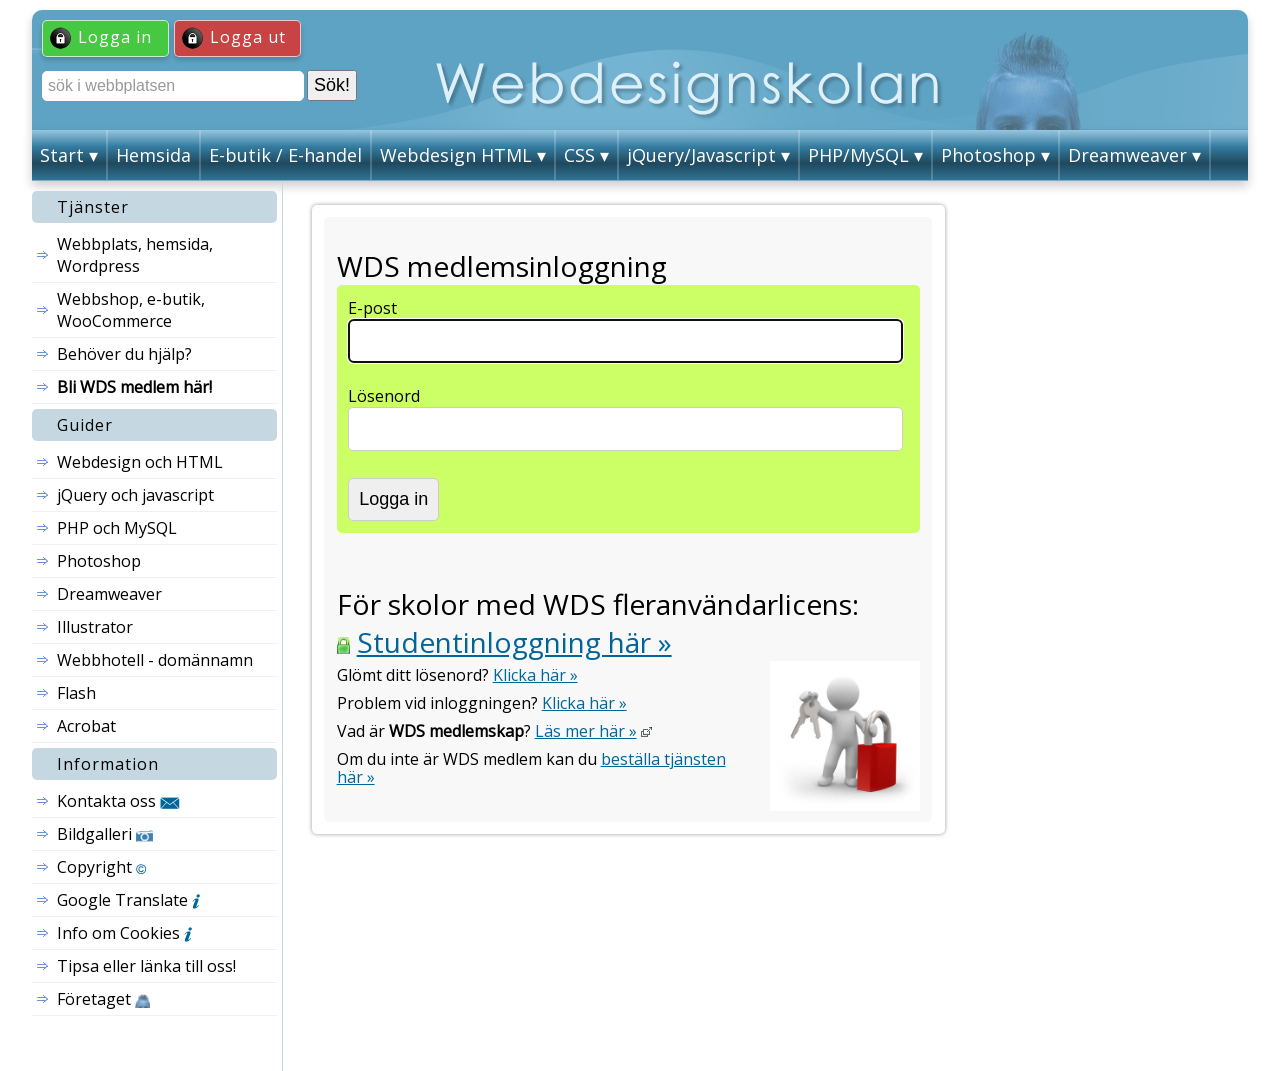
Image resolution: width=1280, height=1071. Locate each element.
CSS (579, 155)
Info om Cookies (124, 933)
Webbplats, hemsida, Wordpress (135, 255)
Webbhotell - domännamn (155, 660)
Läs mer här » (586, 731)
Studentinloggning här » (514, 642)
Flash (76, 693)
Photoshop (988, 155)
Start (62, 155)
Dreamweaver (1127, 155)
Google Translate (128, 900)
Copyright (102, 867)
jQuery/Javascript (701, 155)
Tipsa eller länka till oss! (146, 966)
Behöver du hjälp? (124, 354)
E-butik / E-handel (285, 155)
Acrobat (86, 726)
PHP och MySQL (117, 528)
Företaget (103, 999)
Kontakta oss (118, 801)
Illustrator (95, 627)
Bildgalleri (105, 834)
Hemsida (153, 155)
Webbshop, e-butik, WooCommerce (131, 310)
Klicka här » (535, 675)
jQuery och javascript (135, 495)
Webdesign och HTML (140, 462)
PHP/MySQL (858, 155)
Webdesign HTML (456, 155)
